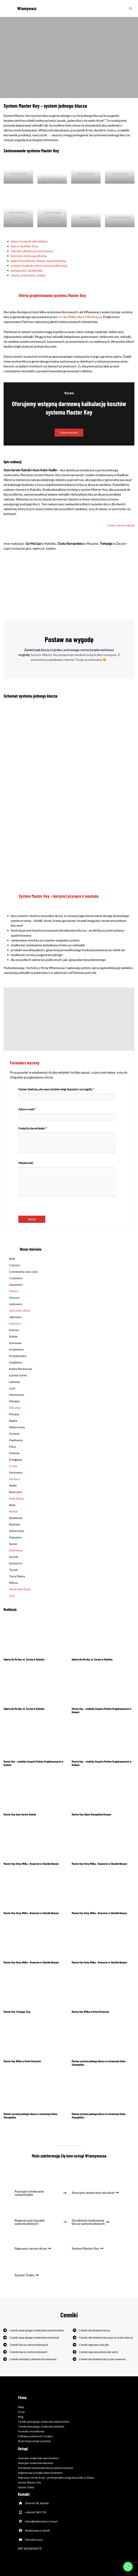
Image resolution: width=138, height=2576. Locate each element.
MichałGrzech (34, 2539)
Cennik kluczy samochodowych (29, 2344)
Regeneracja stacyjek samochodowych (40, 2472)
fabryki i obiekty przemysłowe (32, 251)
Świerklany (16, 1550)
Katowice (15, 1323)
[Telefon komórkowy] (20, 2512)
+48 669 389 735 (35, 2512)
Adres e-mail (27, 1109)
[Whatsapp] (128, 2566)
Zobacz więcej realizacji (120, 525)
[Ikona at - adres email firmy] (20, 2521)
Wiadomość (25, 1163)
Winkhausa (94, 317)
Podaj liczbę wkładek (32, 1128)
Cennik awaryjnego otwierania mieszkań (34, 2337)
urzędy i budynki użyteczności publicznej (39, 266)
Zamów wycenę (69, 432)
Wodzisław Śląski (20, 1589)
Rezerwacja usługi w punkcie (34, 2441)
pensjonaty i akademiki (26, 270)
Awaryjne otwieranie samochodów (38, 2458)
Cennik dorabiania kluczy (94, 2330)
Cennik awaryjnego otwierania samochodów (37, 2330)
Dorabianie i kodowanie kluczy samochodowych (45, 2467)
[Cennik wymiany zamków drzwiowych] (29, 2359)
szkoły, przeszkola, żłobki (28, 275)
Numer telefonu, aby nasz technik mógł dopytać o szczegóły (56, 1089)
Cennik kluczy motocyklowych (28, 2352)
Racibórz (14, 1479)
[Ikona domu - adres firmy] (20, 2503)
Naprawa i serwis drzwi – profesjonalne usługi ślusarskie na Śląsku (56, 2477)
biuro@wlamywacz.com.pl (41, 2521)
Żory (12, 1595)
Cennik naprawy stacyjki (94, 2344)
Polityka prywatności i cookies (35, 2436)
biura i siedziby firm (24, 246)
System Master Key (29, 2482)
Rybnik (13, 1511)
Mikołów (14, 1407)
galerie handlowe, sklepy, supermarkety (38, 261)
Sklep (21, 2407)
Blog (20, 2416)
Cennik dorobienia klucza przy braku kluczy (106, 2337)
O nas (21, 2411)
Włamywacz (26, 8)
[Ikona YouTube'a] (20, 2539)
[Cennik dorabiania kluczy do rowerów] (99, 2359)
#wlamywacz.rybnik (37, 2530)
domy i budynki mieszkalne (29, 241)
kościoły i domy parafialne (29, 256)
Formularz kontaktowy (31, 2431)
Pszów (13, 1466)
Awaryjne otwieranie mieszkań (35, 2463)
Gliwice (13, 1291)
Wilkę (72, 317)
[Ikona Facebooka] (20, 2530)
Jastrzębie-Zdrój (19, 1310)
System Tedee (26, 2487)
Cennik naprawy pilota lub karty (98, 2352)
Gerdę (62, 317)
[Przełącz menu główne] (130, 9)
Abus (80, 317)
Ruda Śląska (16, 1498)
